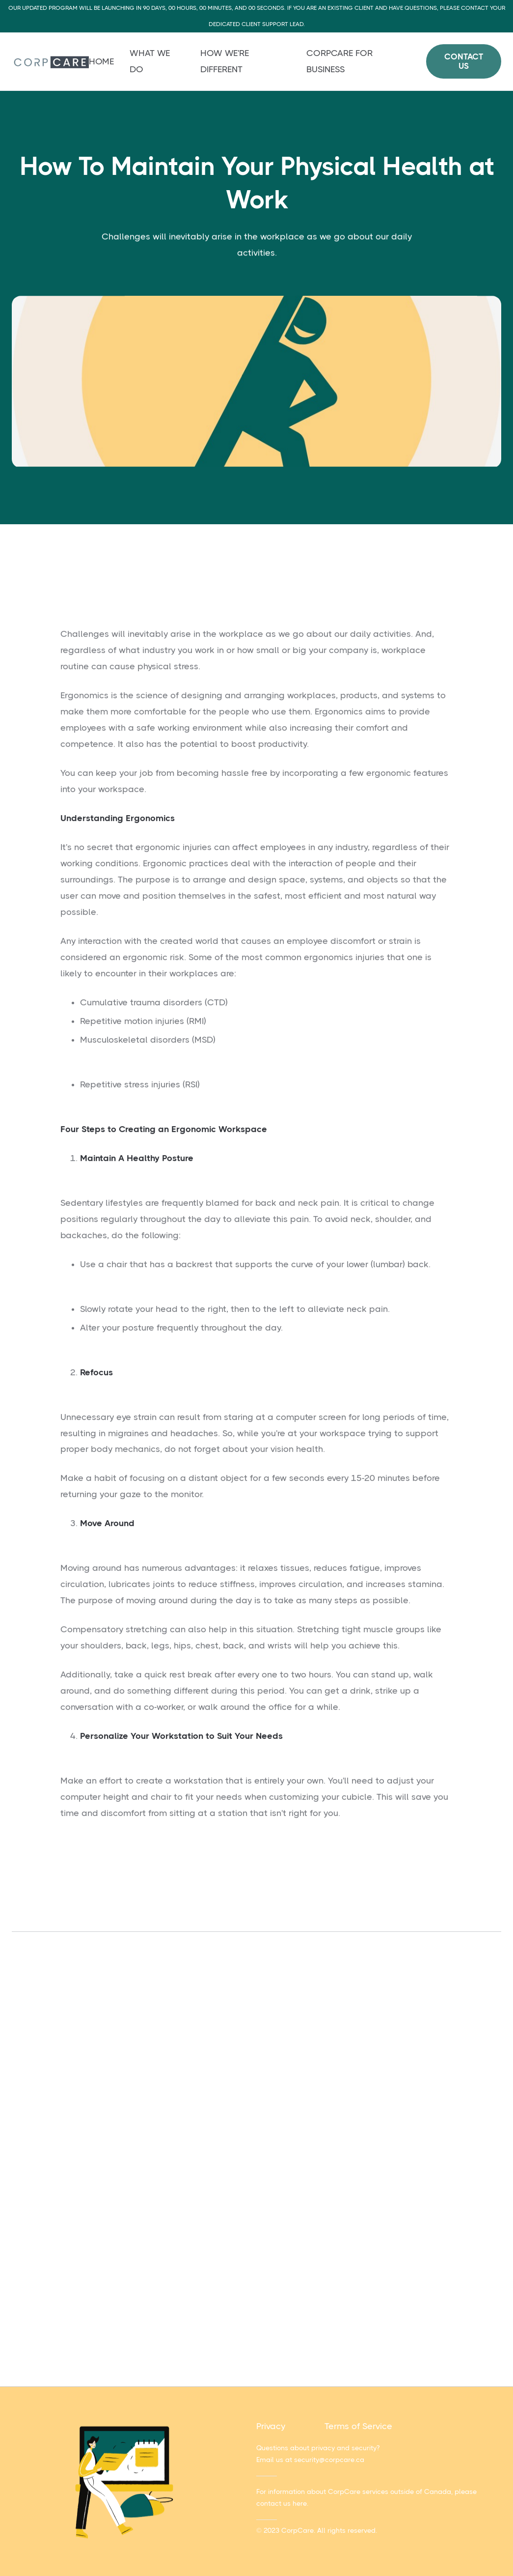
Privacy (270, 2426)
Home (101, 61)
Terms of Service (358, 2426)
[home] (50, 62)
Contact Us (463, 61)
